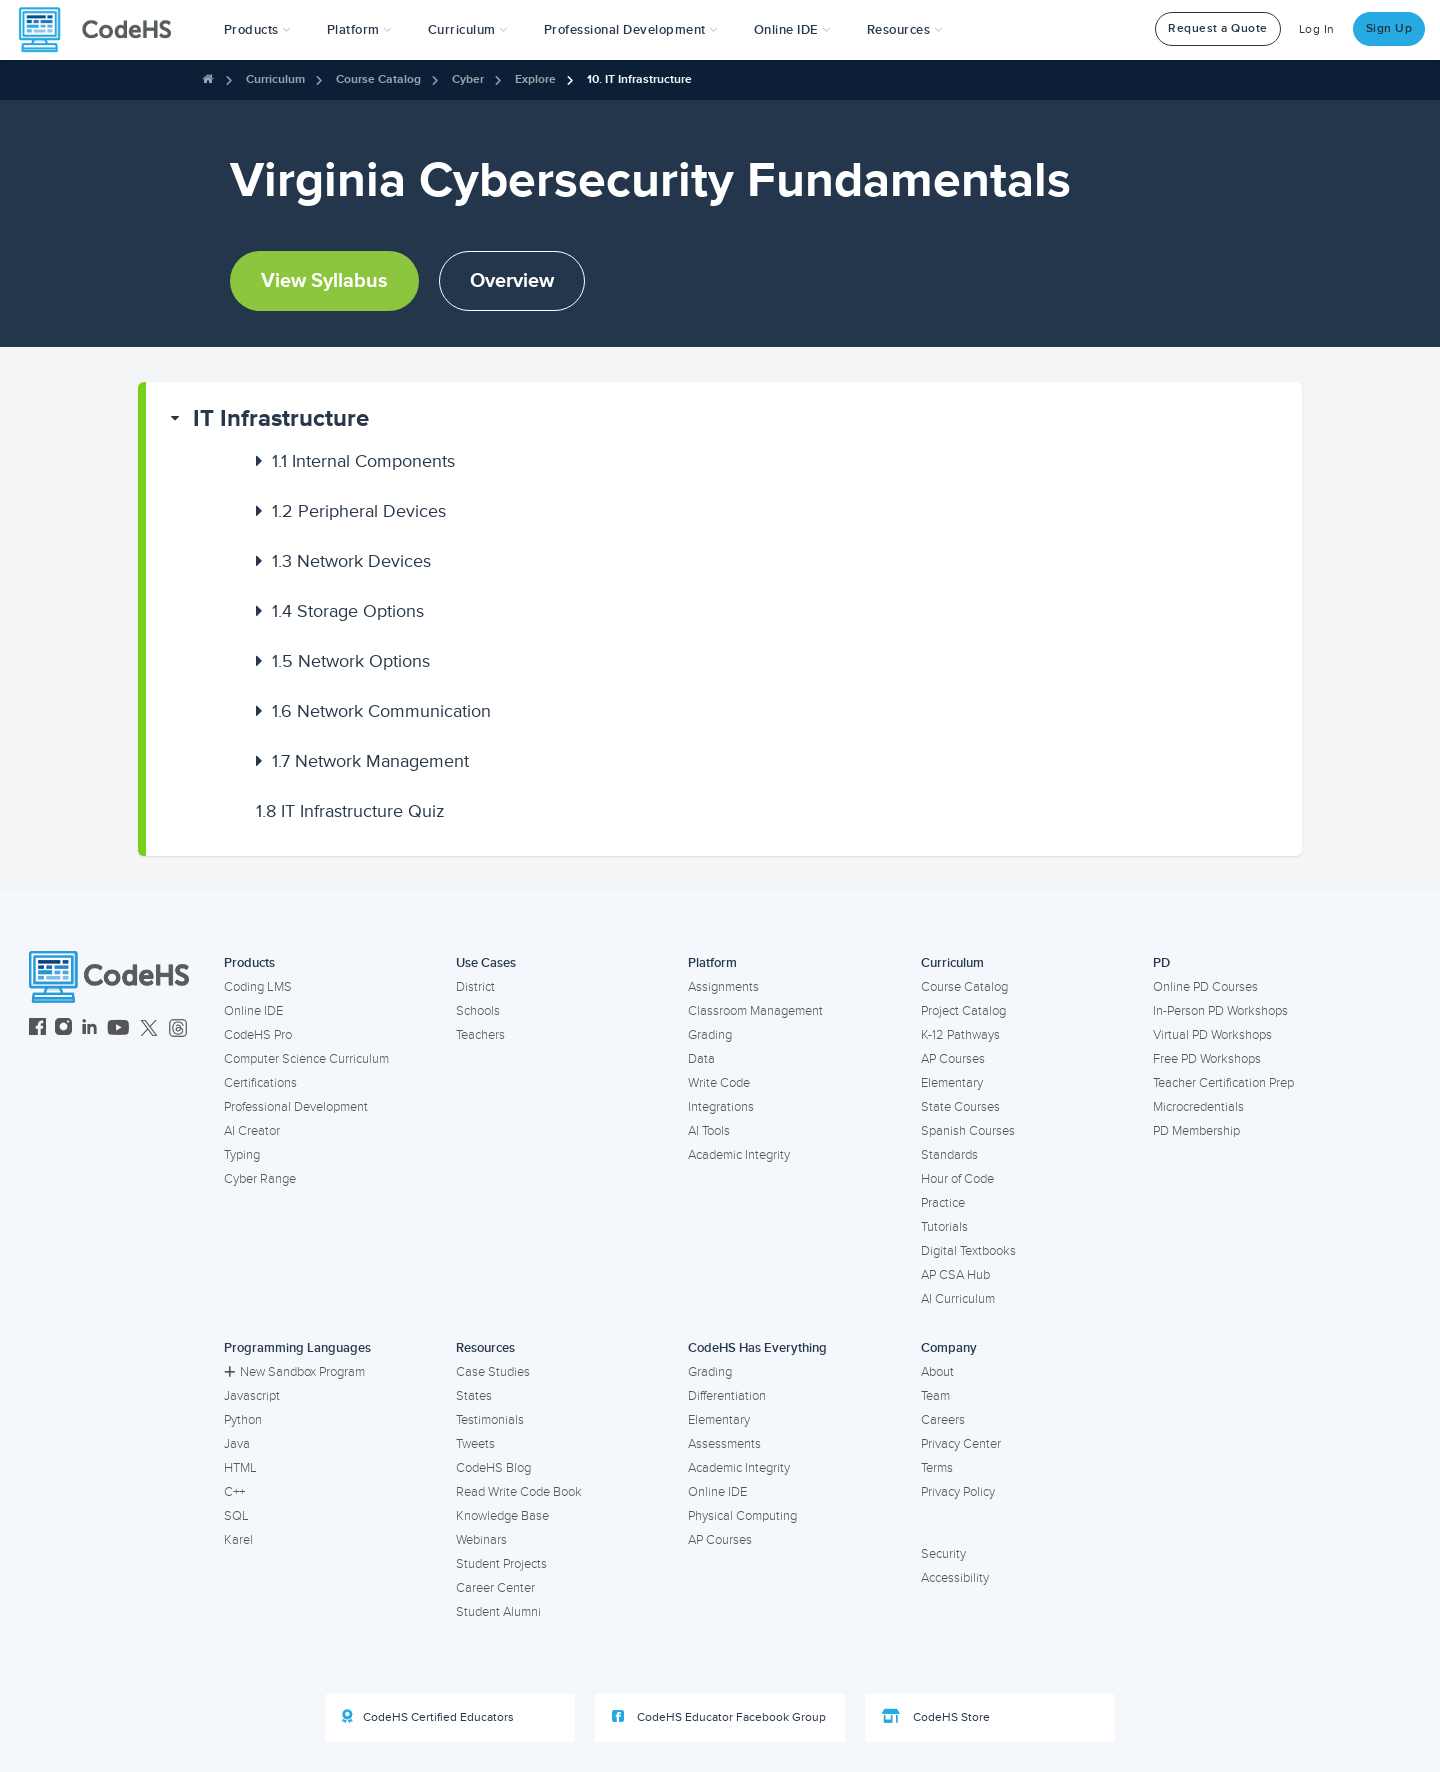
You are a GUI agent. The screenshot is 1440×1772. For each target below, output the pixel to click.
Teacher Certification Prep (1223, 1083)
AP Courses (953, 1059)
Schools (478, 1011)
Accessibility (955, 1578)
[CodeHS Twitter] (149, 1029)
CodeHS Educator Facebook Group (719, 1717)
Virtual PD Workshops (1212, 1035)
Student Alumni (498, 1612)
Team (935, 1396)
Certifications (260, 1083)
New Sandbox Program (294, 1372)
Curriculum (275, 79)
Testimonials (490, 1420)
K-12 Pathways (960, 1035)
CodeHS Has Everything (757, 1348)
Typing (242, 1155)
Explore (535, 79)
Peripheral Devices (359, 511)
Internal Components (363, 461)
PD (1161, 963)
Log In (1317, 29)
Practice (943, 1203)
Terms (937, 1468)
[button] (257, 30)
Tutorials (944, 1227)
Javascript (252, 1396)
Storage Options (348, 611)
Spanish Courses (968, 1131)
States (474, 1396)
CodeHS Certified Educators (428, 1717)
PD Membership (1196, 1131)
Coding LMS (258, 987)
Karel (238, 1540)
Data (701, 1059)
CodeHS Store (936, 1717)
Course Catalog (378, 79)
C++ (234, 1492)
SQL (236, 1516)
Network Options (351, 661)
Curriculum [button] (468, 30)
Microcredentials (1198, 1107)
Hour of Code (957, 1179)
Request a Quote (1218, 28)
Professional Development (296, 1107)
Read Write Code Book (519, 1492)
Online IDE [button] (792, 30)
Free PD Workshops (1207, 1059)
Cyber (468, 79)
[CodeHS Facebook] (37, 1029)
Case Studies (493, 1372)
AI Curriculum (958, 1299)
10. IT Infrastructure (639, 79)
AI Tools (709, 1131)
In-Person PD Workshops (1220, 1011)
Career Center (495, 1588)
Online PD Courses (1205, 987)
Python (243, 1420)
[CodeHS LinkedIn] (89, 1029)
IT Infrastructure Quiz (350, 811)
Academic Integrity (739, 1155)
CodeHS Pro (258, 1035)
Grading (710, 1035)
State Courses (960, 1107)
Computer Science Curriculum (306, 1059)
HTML (240, 1468)
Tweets (475, 1444)
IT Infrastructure (281, 418)
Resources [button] (905, 30)
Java (237, 1444)
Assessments (724, 1444)
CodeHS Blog (493, 1468)
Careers (943, 1420)
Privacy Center (961, 1444)
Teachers (480, 1035)
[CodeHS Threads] (178, 1029)
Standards (949, 1155)
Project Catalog (963, 1011)
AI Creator (252, 1131)
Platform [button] (359, 30)
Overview (512, 281)
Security (943, 1554)
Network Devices (351, 561)
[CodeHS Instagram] (63, 1029)
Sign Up (1389, 28)
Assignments (723, 987)
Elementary (952, 1083)
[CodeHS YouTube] (118, 1029)
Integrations (721, 1107)
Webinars (481, 1540)
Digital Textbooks (968, 1251)
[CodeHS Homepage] (103, 30)
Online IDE (253, 1011)
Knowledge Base (502, 1516)
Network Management (370, 761)
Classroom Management (755, 1011)
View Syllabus (324, 281)
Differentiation (727, 1396)
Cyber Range (260, 1179)
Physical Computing (742, 1516)
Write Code (719, 1083)
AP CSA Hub (955, 1275)
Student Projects (501, 1564)
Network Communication (381, 711)
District (475, 987)
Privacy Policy (958, 1492)
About (937, 1372)
